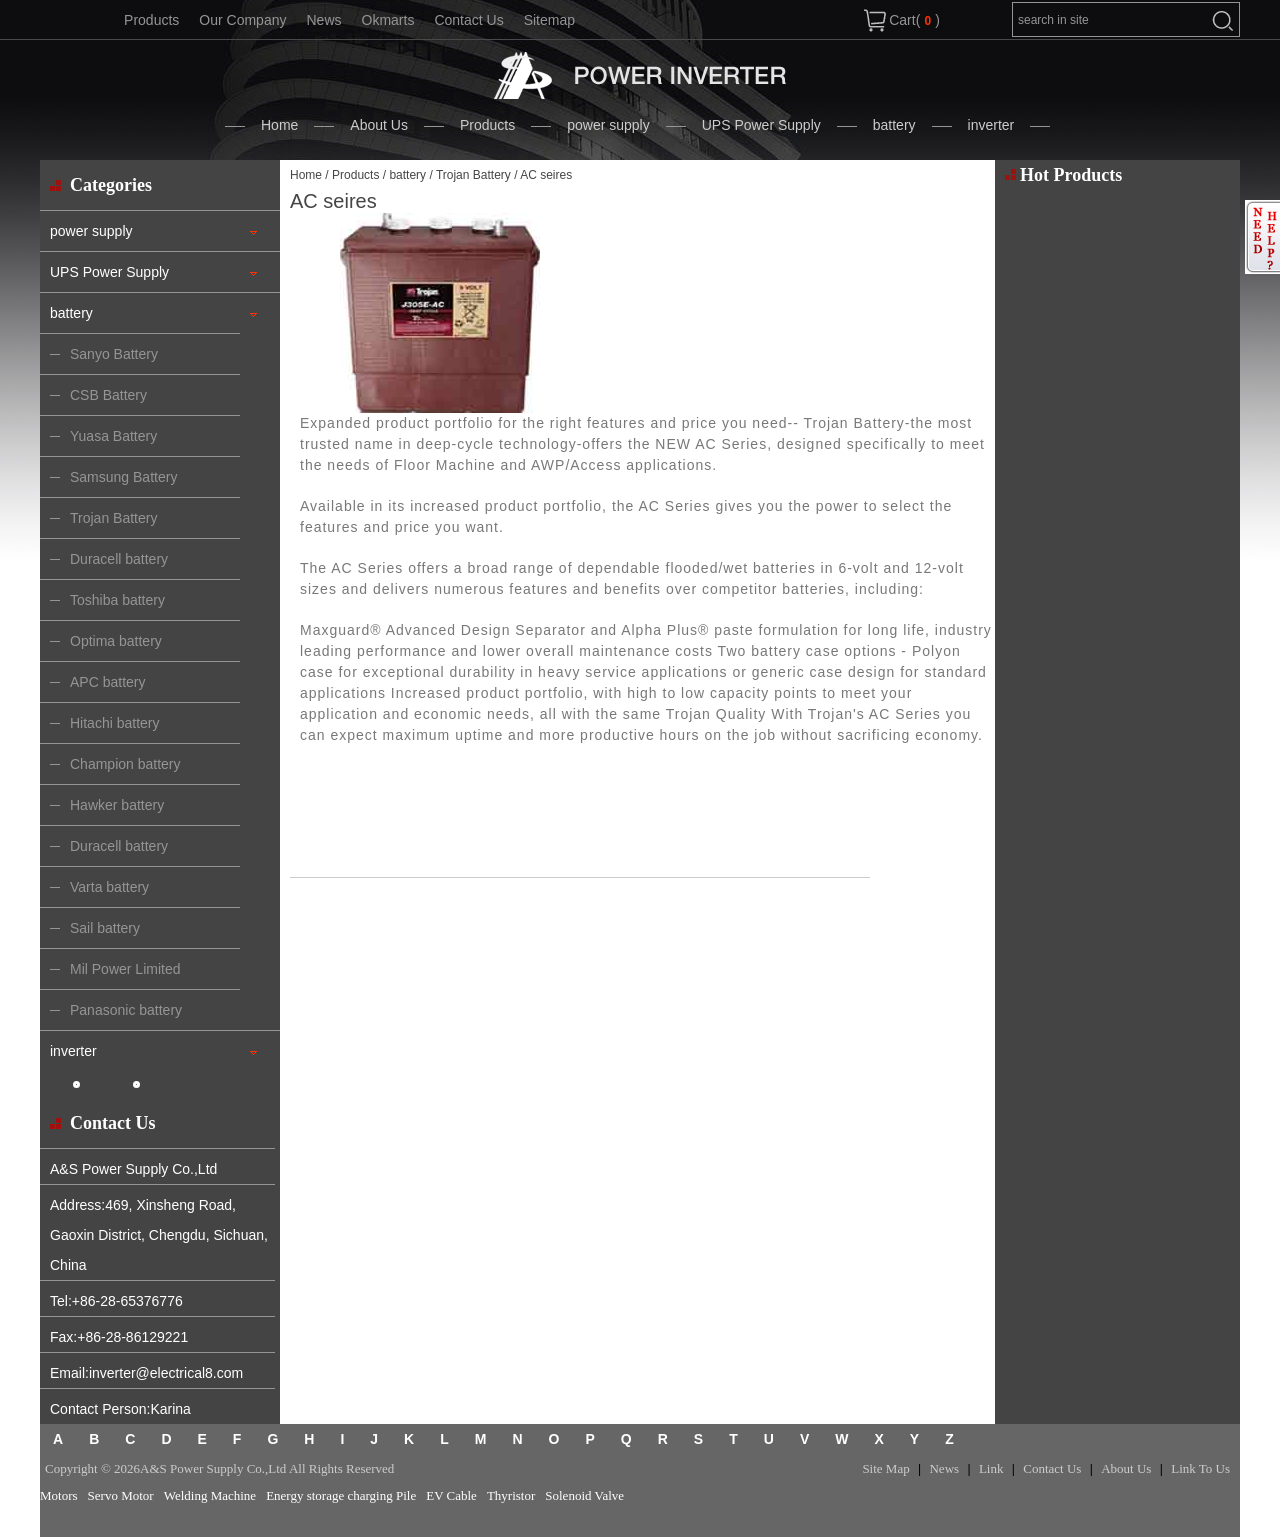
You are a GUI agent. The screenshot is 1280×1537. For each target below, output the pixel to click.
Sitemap (549, 20)
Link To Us (1200, 1468)
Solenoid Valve (584, 1495)
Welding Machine (210, 1495)
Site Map (885, 1468)
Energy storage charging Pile (341, 1495)
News (323, 20)
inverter (991, 125)
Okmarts (388, 20)
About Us (379, 125)
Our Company (242, 20)
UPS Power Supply (761, 125)
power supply (608, 125)
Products (151, 20)
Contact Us (468, 20)
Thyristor (511, 1495)
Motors (59, 1495)
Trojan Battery (473, 175)
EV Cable (451, 1495)
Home (279, 125)
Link (991, 1468)
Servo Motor (121, 1495)
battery (894, 125)
